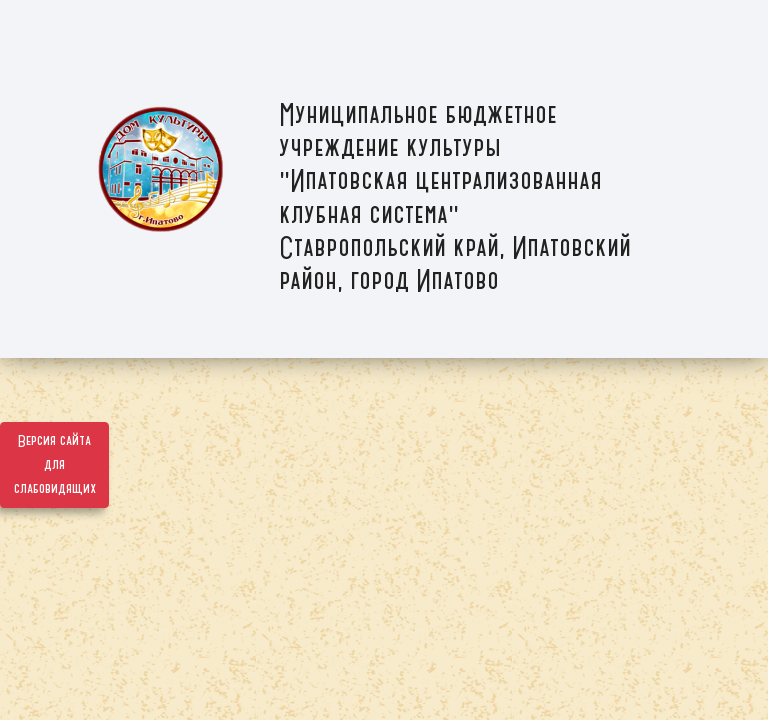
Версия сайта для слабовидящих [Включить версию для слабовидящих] (55, 465)
